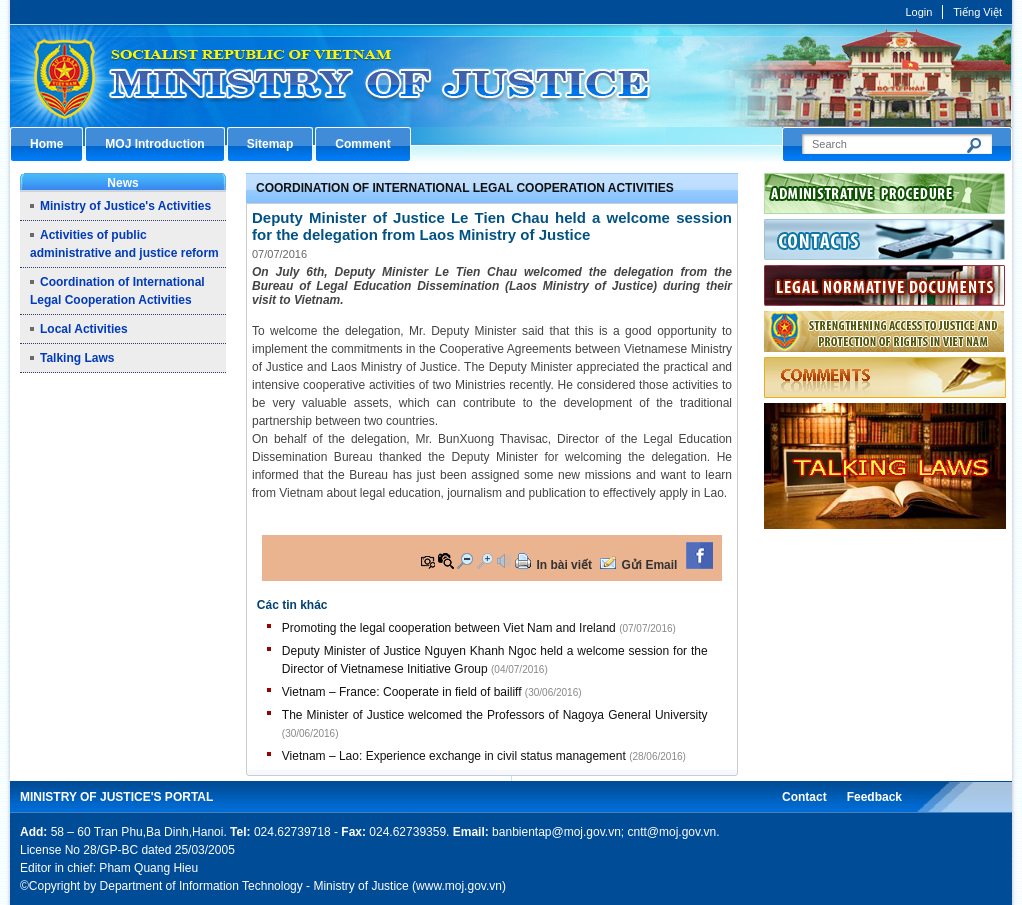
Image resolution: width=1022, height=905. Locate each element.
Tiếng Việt (977, 12)
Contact (804, 797)
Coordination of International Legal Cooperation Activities (465, 188)
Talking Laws (77, 358)
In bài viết (564, 565)
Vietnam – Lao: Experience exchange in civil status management (454, 756)
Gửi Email (649, 565)
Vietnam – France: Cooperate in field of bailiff (402, 692)
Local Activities (84, 329)
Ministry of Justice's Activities (125, 206)
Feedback (874, 797)
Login (918, 12)
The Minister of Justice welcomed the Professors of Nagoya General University (495, 715)
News (122, 183)
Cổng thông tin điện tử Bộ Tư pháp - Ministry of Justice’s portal (511, 75)
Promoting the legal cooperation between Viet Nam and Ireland (449, 628)
